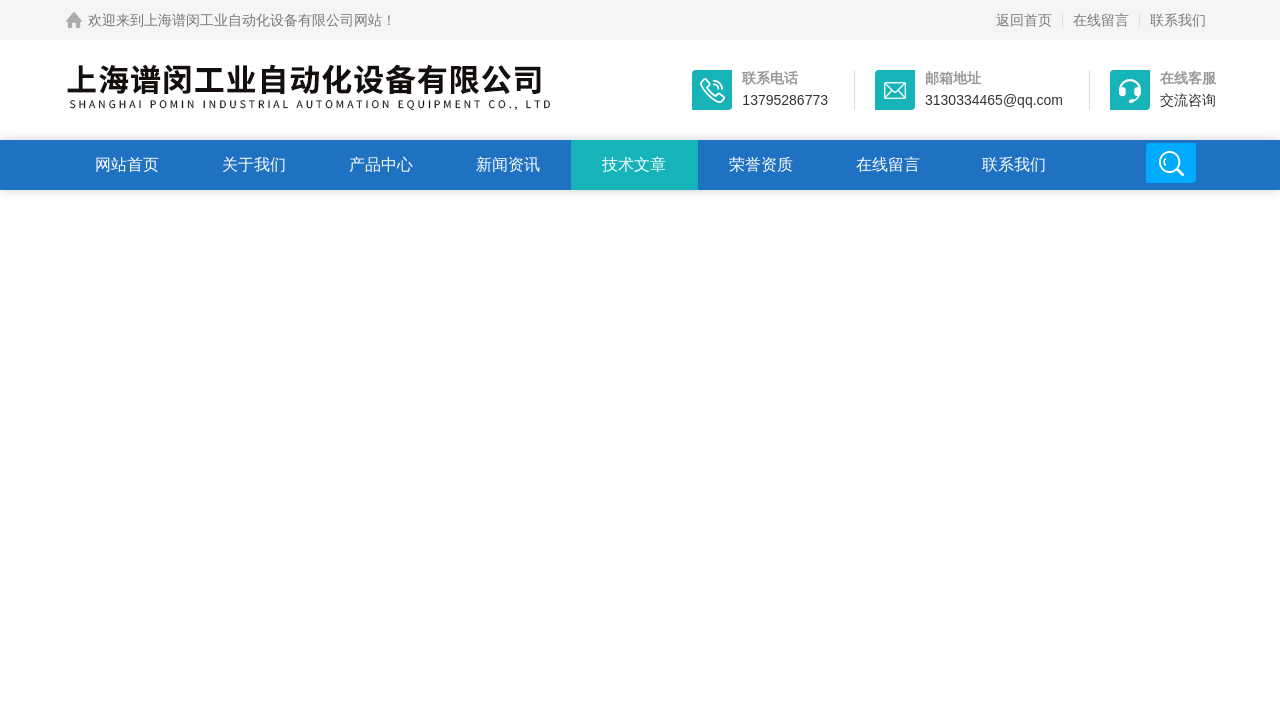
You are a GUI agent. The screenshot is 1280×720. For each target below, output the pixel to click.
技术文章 (634, 164)
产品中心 (381, 164)
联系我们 (1178, 20)
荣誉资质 (761, 164)
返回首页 (1024, 20)
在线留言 (1101, 20)
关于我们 (254, 164)
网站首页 (127, 164)
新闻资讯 (508, 164)
